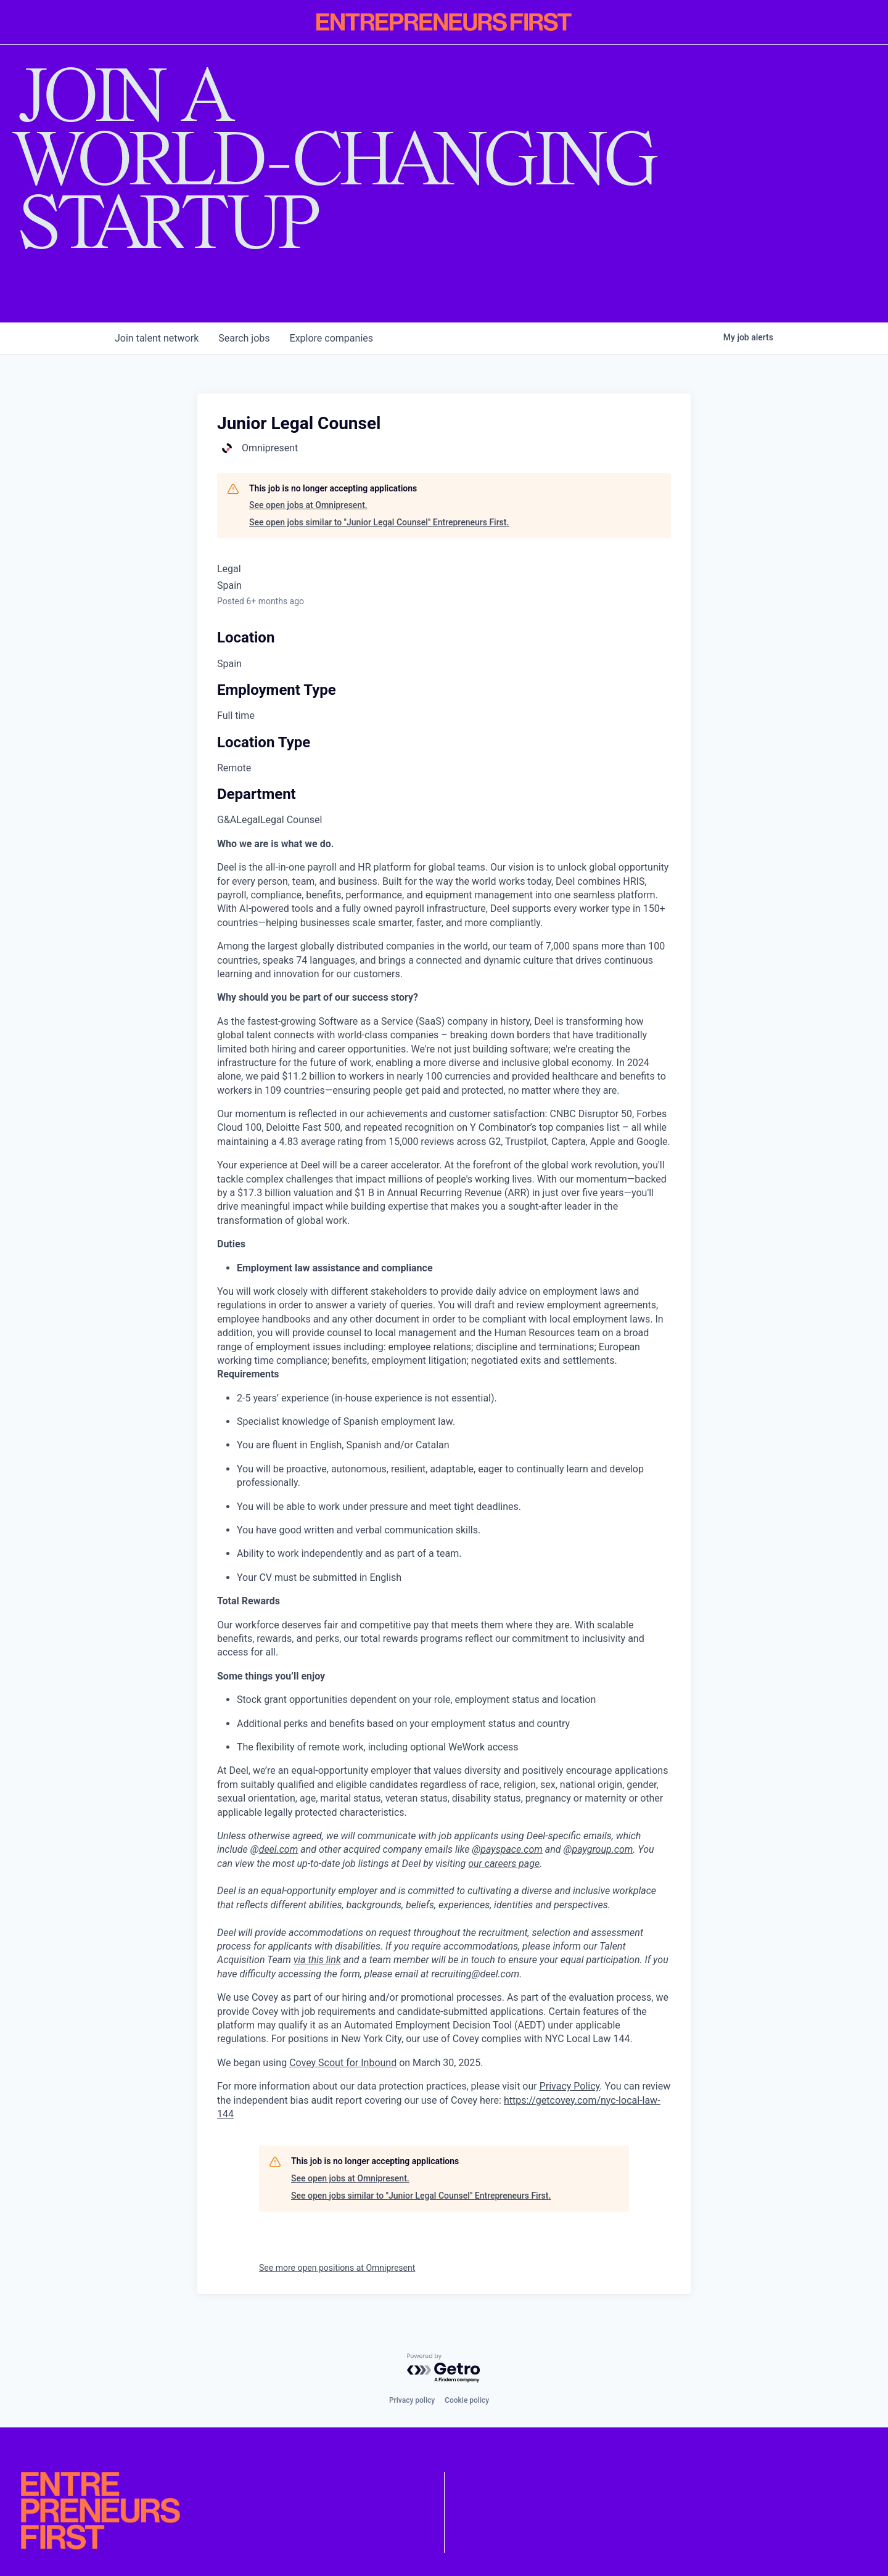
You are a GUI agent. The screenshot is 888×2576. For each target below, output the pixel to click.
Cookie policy (467, 2400)
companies (331, 338)
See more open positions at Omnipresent (337, 2268)
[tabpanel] (444, 1479)
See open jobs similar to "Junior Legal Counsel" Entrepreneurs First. (379, 522)
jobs (243, 338)
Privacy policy (412, 2400)
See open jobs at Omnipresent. (308, 505)
